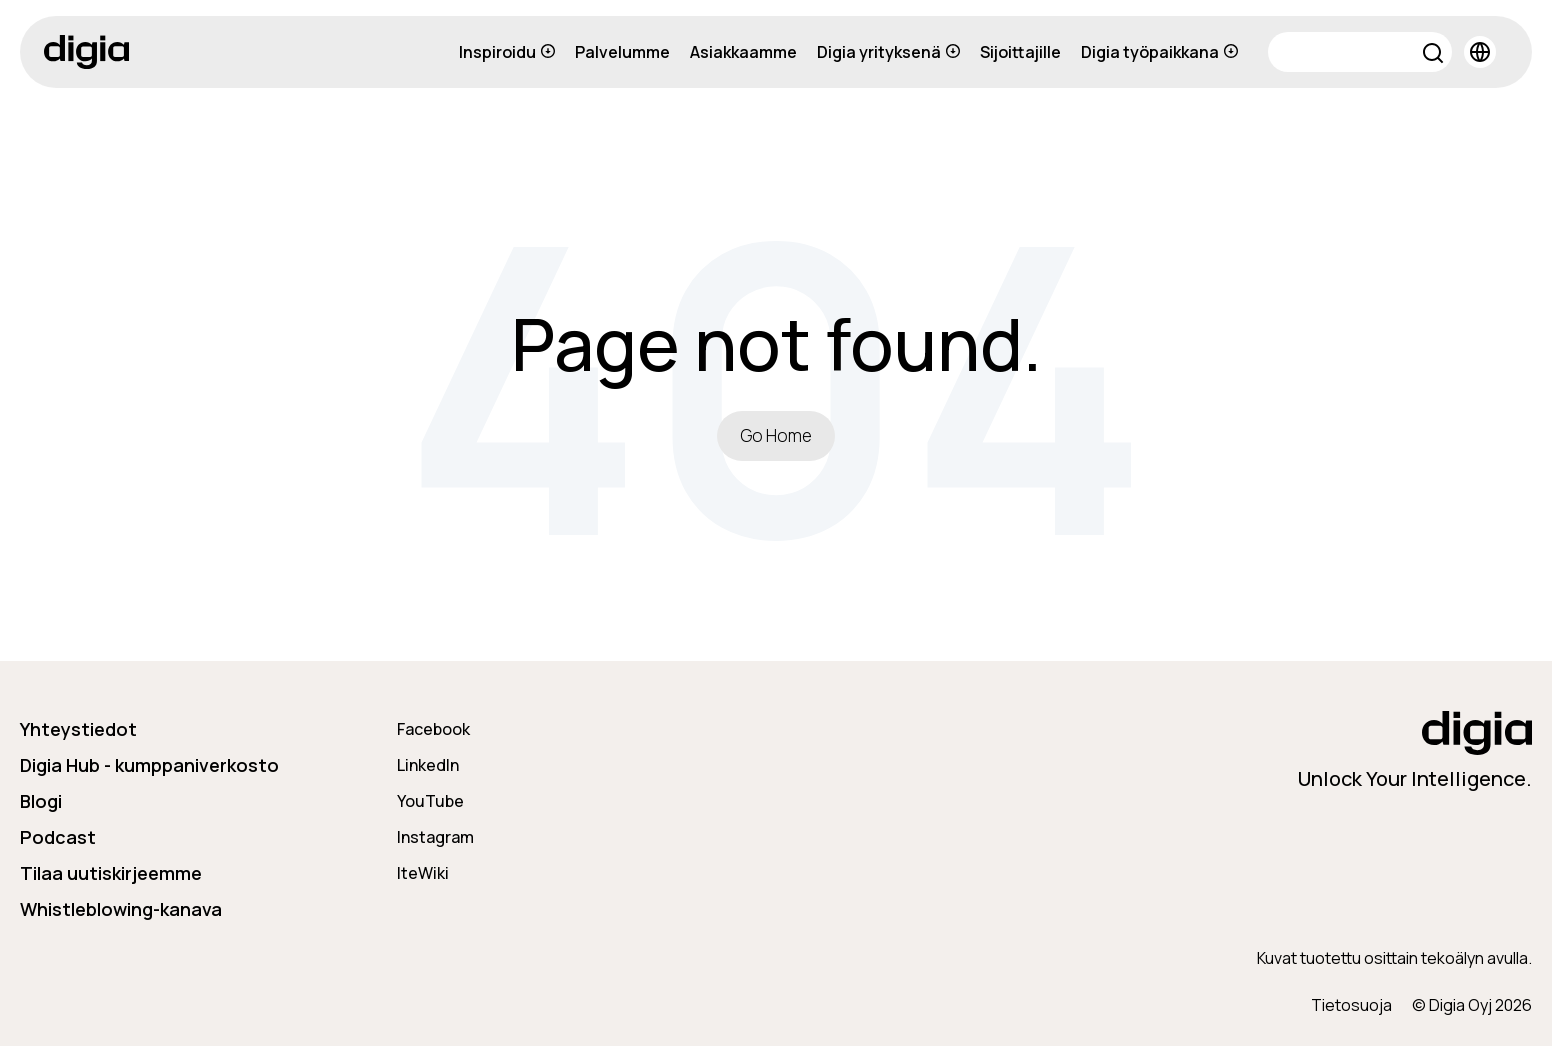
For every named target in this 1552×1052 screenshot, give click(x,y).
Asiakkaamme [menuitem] (743, 52)
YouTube (430, 806)
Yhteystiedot (78, 734)
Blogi (41, 806)
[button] (1433, 55)
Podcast (58, 842)
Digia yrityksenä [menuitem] (888, 52)
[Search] (1360, 52)
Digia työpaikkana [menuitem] (1159, 52)
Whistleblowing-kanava (121, 914)
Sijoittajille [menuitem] (1020, 52)
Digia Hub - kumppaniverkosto (149, 770)
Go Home (776, 438)
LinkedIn (428, 770)
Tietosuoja (1351, 1011)
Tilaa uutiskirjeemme (111, 878)
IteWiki (423, 878)
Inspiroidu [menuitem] (507, 52)
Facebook (433, 734)
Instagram (435, 842)
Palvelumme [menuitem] (622, 52)
